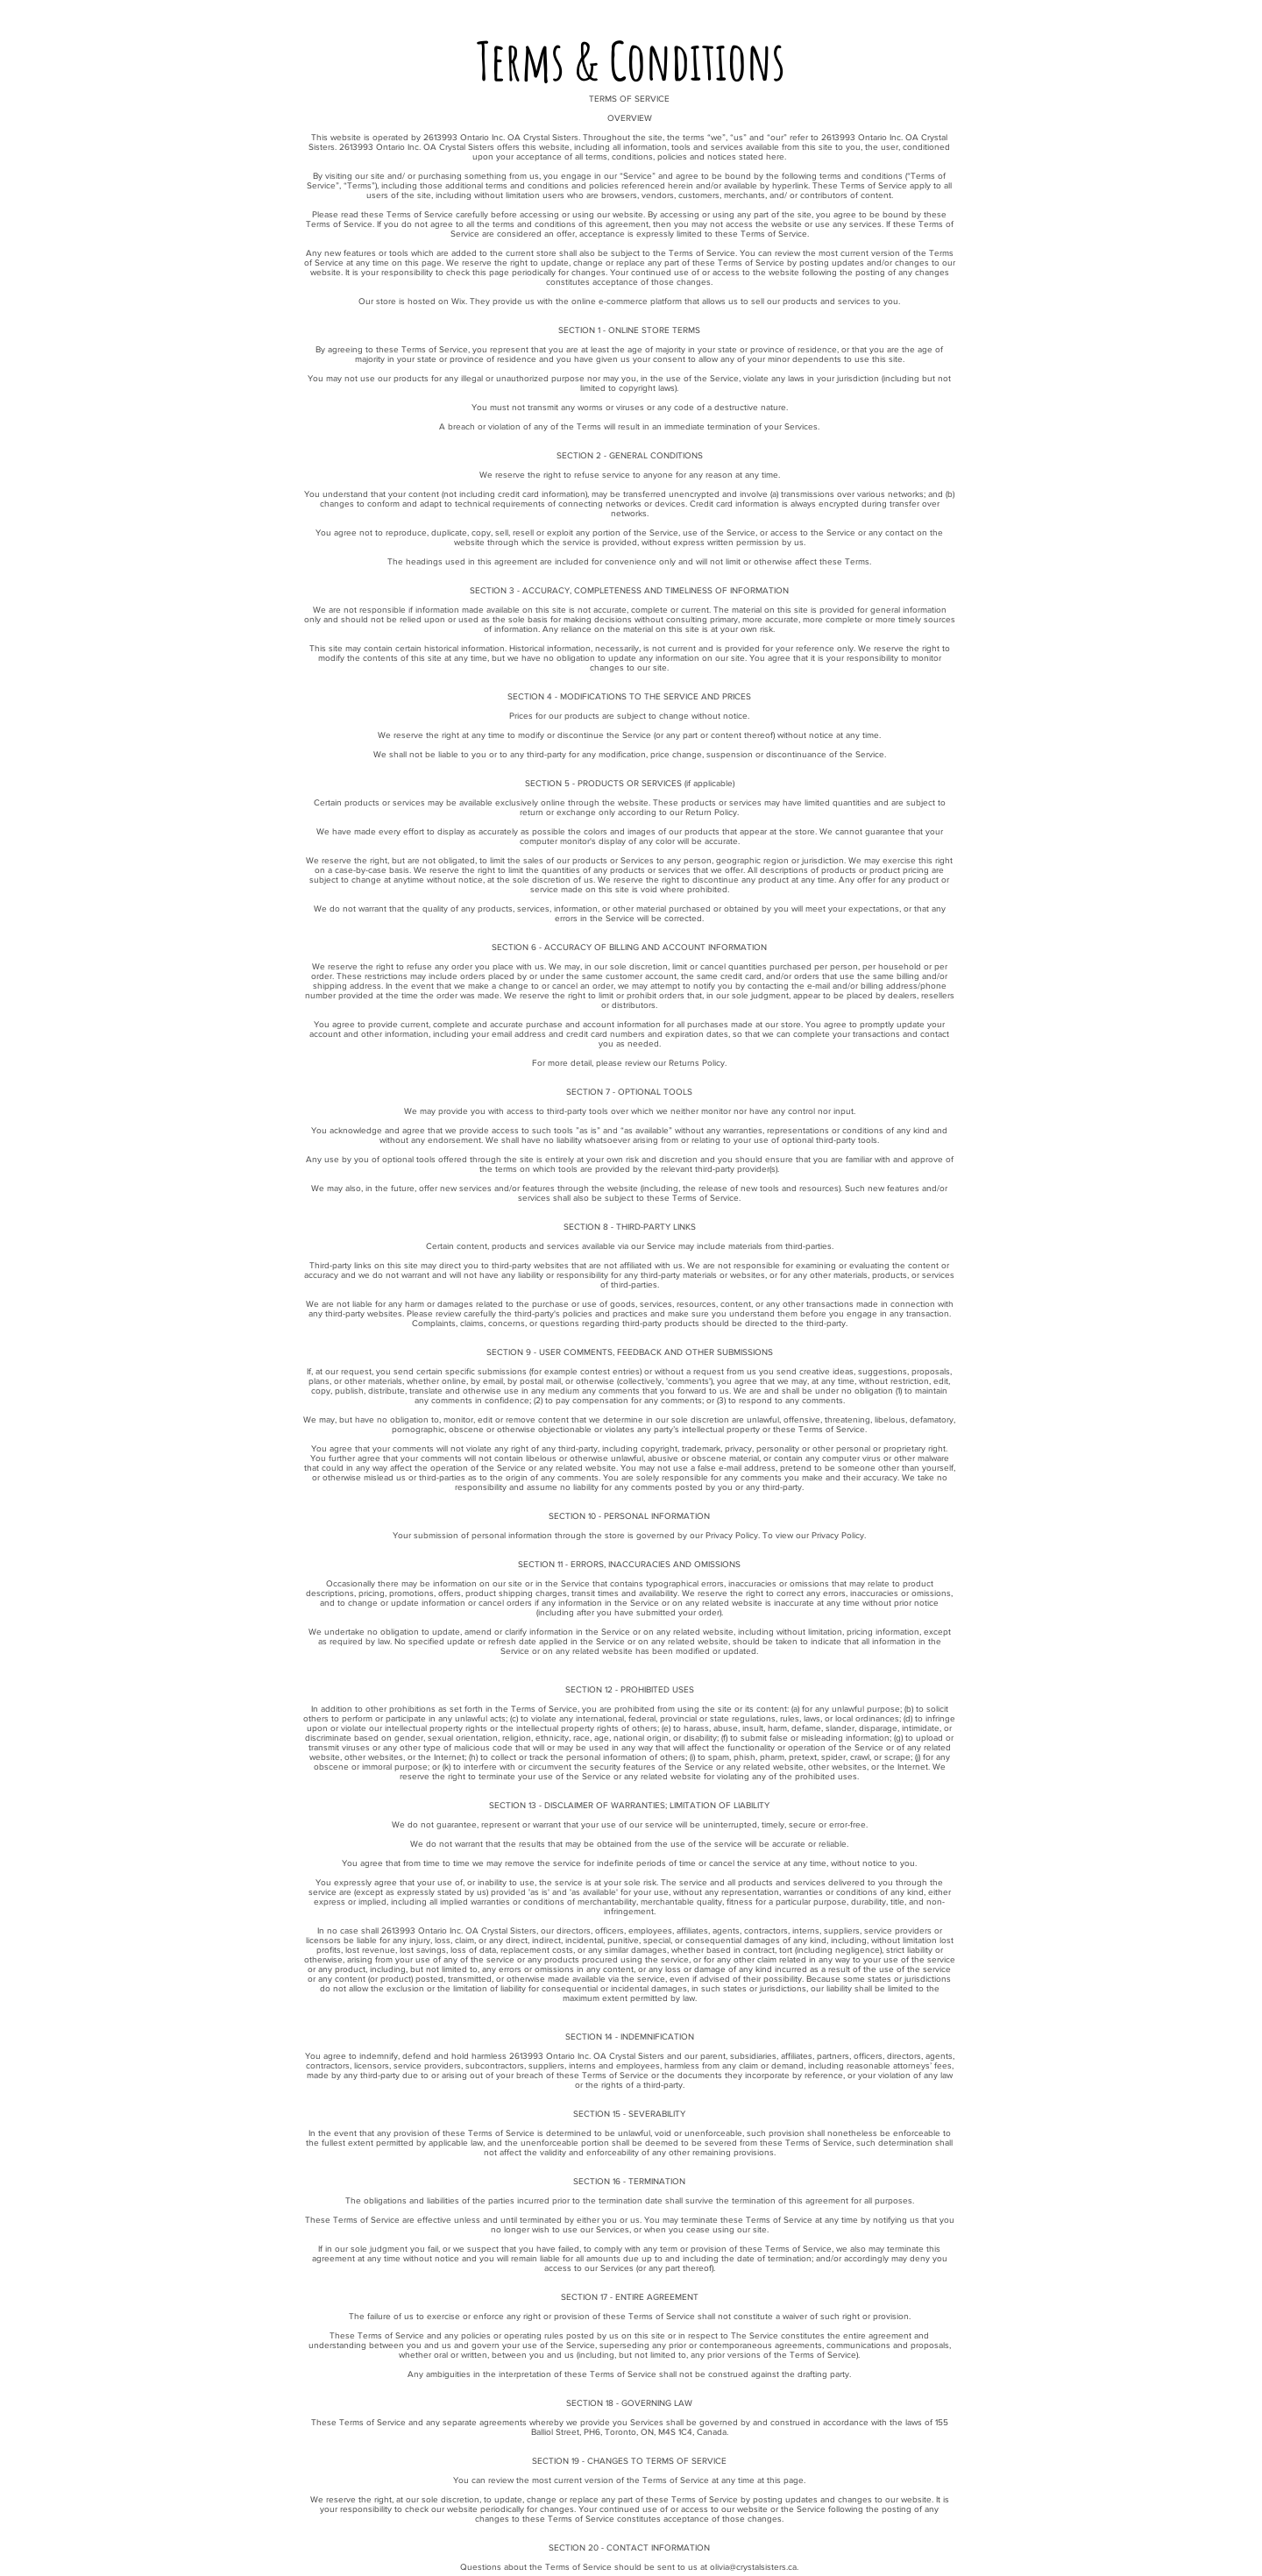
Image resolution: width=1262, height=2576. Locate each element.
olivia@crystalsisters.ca (753, 2567)
